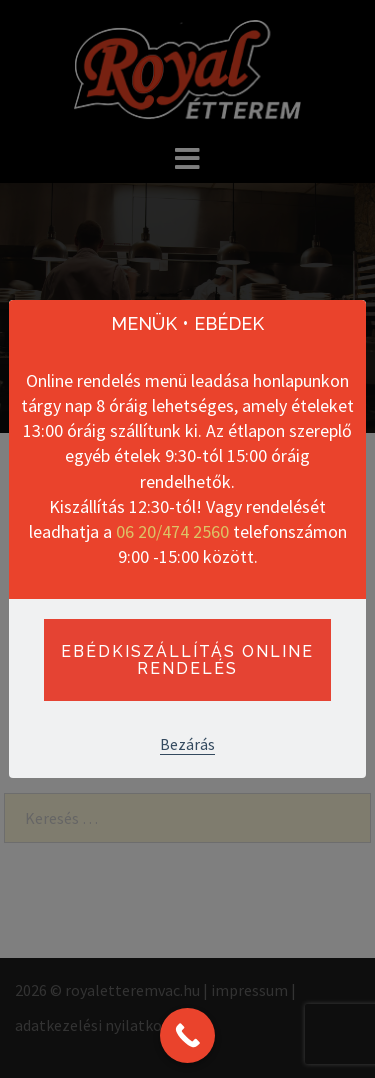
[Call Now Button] (187, 1035)
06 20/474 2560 (172, 531)
